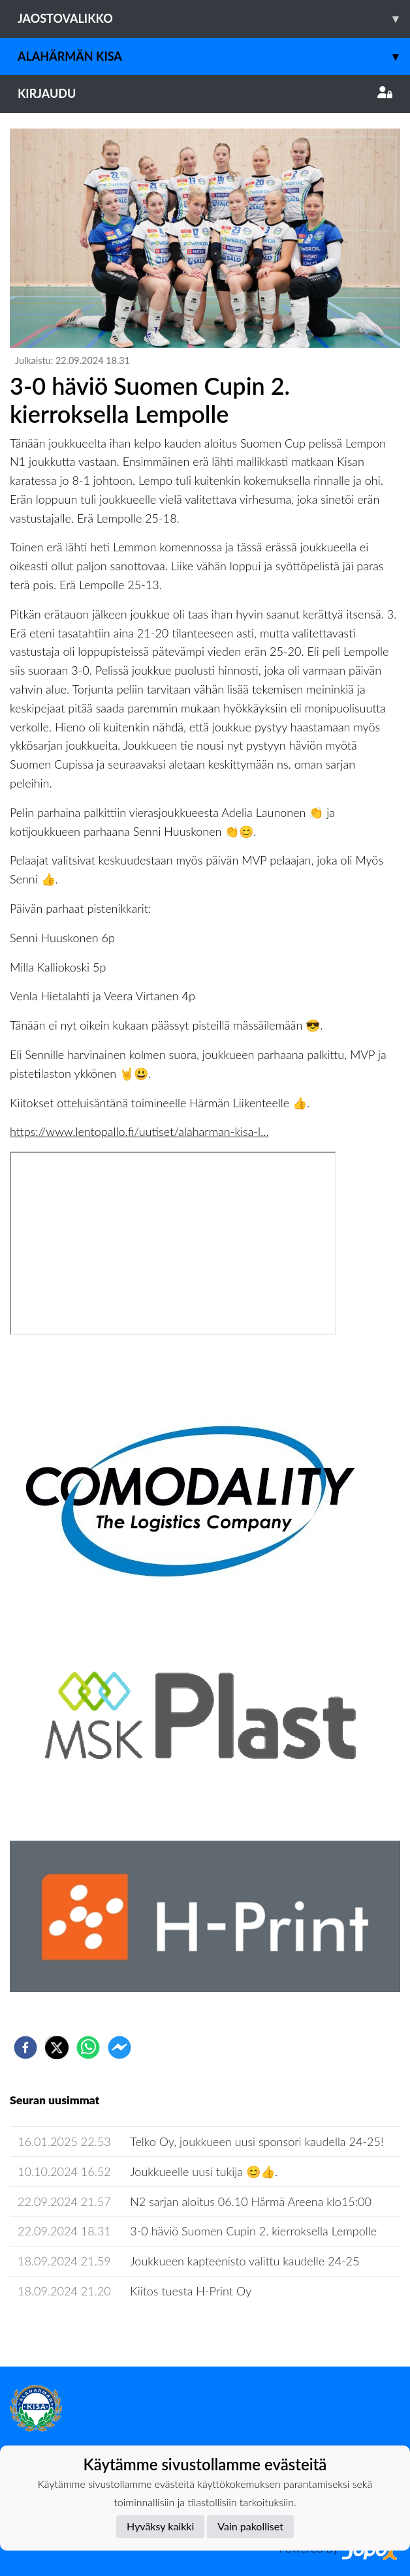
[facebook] (25, 2047)
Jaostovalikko (214, 18)
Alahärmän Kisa (214, 56)
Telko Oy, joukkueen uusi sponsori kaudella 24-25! (256, 2141)
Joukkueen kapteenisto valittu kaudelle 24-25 (244, 2261)
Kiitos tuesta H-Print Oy (190, 2291)
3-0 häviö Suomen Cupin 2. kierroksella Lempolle (253, 2231)
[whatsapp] (88, 2047)
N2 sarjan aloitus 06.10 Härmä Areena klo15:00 (250, 2201)
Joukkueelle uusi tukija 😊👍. (203, 2171)
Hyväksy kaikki (160, 2526)
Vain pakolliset (250, 2526)
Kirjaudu (205, 93)
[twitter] (57, 2047)
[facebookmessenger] (119, 2047)
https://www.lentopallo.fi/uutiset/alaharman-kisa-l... (139, 1131)
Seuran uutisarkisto (68, 2328)
